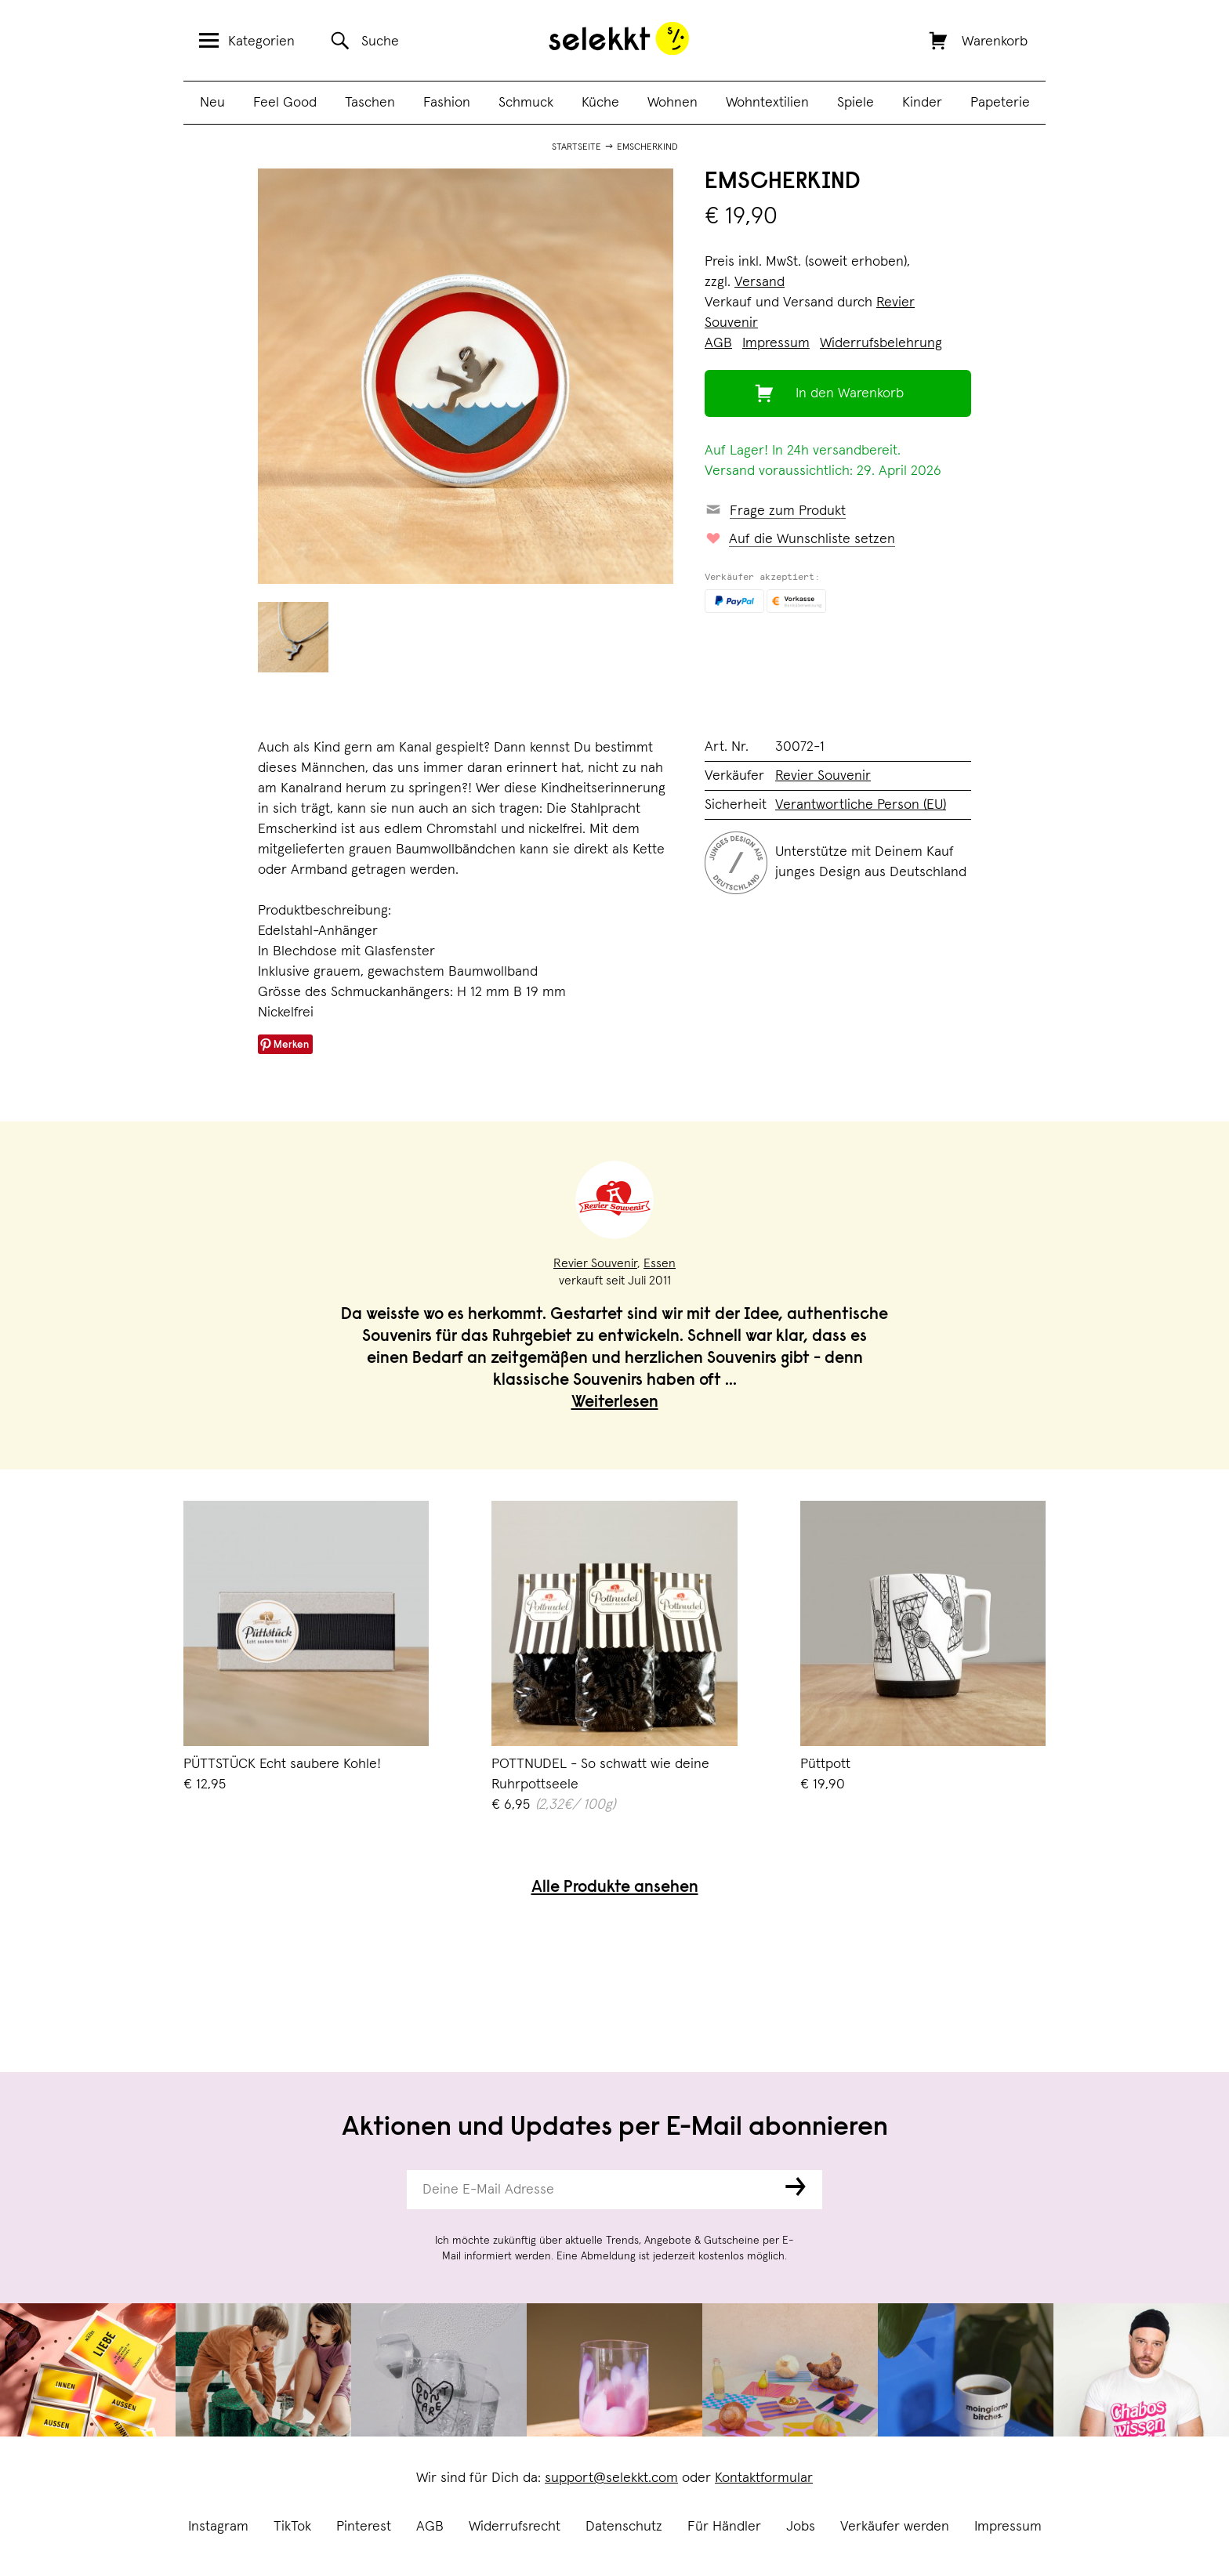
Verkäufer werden (894, 2527)
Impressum (1008, 2527)
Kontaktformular (764, 2478)
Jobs (800, 2527)
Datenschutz (623, 2527)
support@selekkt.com (611, 2478)
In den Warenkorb (850, 393)
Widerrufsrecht (514, 2527)
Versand (759, 282)
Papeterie (1000, 103)
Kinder (922, 103)
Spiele (855, 103)
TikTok (292, 2527)
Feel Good (285, 103)
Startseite (576, 147)
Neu (212, 103)
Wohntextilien (767, 103)
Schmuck (525, 103)
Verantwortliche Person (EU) (860, 805)
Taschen (370, 103)
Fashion (446, 103)
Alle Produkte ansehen (614, 1888)
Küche (600, 103)
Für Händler (724, 2527)
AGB (430, 2527)
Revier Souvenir (823, 776)
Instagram (218, 2527)
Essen (660, 1263)
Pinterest (363, 2527)
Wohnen (672, 103)
